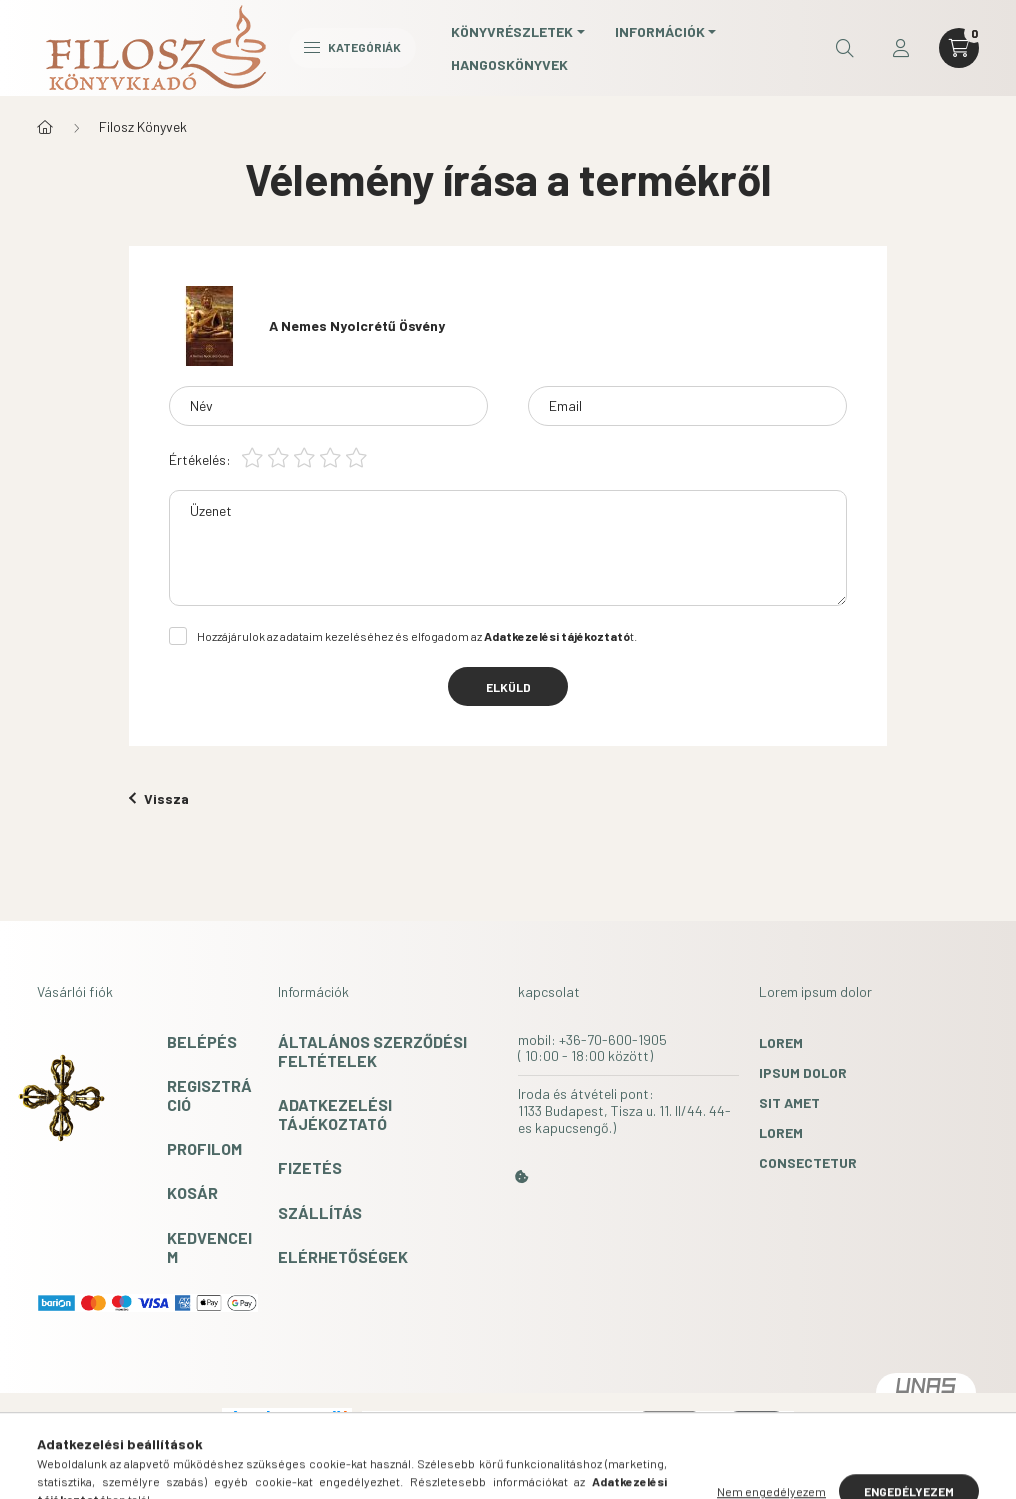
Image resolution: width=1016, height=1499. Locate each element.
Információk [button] (660, 31)
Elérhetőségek (343, 1256)
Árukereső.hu (286, 1443)
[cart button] (959, 48)
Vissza (159, 798)
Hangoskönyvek (509, 64)
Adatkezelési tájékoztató (335, 1114)
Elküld (508, 687)
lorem (781, 1042)
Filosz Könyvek (143, 126)
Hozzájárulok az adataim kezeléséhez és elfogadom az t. (417, 636)
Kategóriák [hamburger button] (352, 47)
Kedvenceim (209, 1247)
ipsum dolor (803, 1072)
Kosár (192, 1192)
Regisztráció (209, 1095)
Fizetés (310, 1167)
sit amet (789, 1102)
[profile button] (901, 48)
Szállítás (320, 1212)
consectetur (808, 1162)
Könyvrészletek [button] (512, 31)
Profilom (204, 1148)
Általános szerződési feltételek (372, 1051)
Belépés (202, 1041)
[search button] (845, 48)
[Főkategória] (45, 127)
